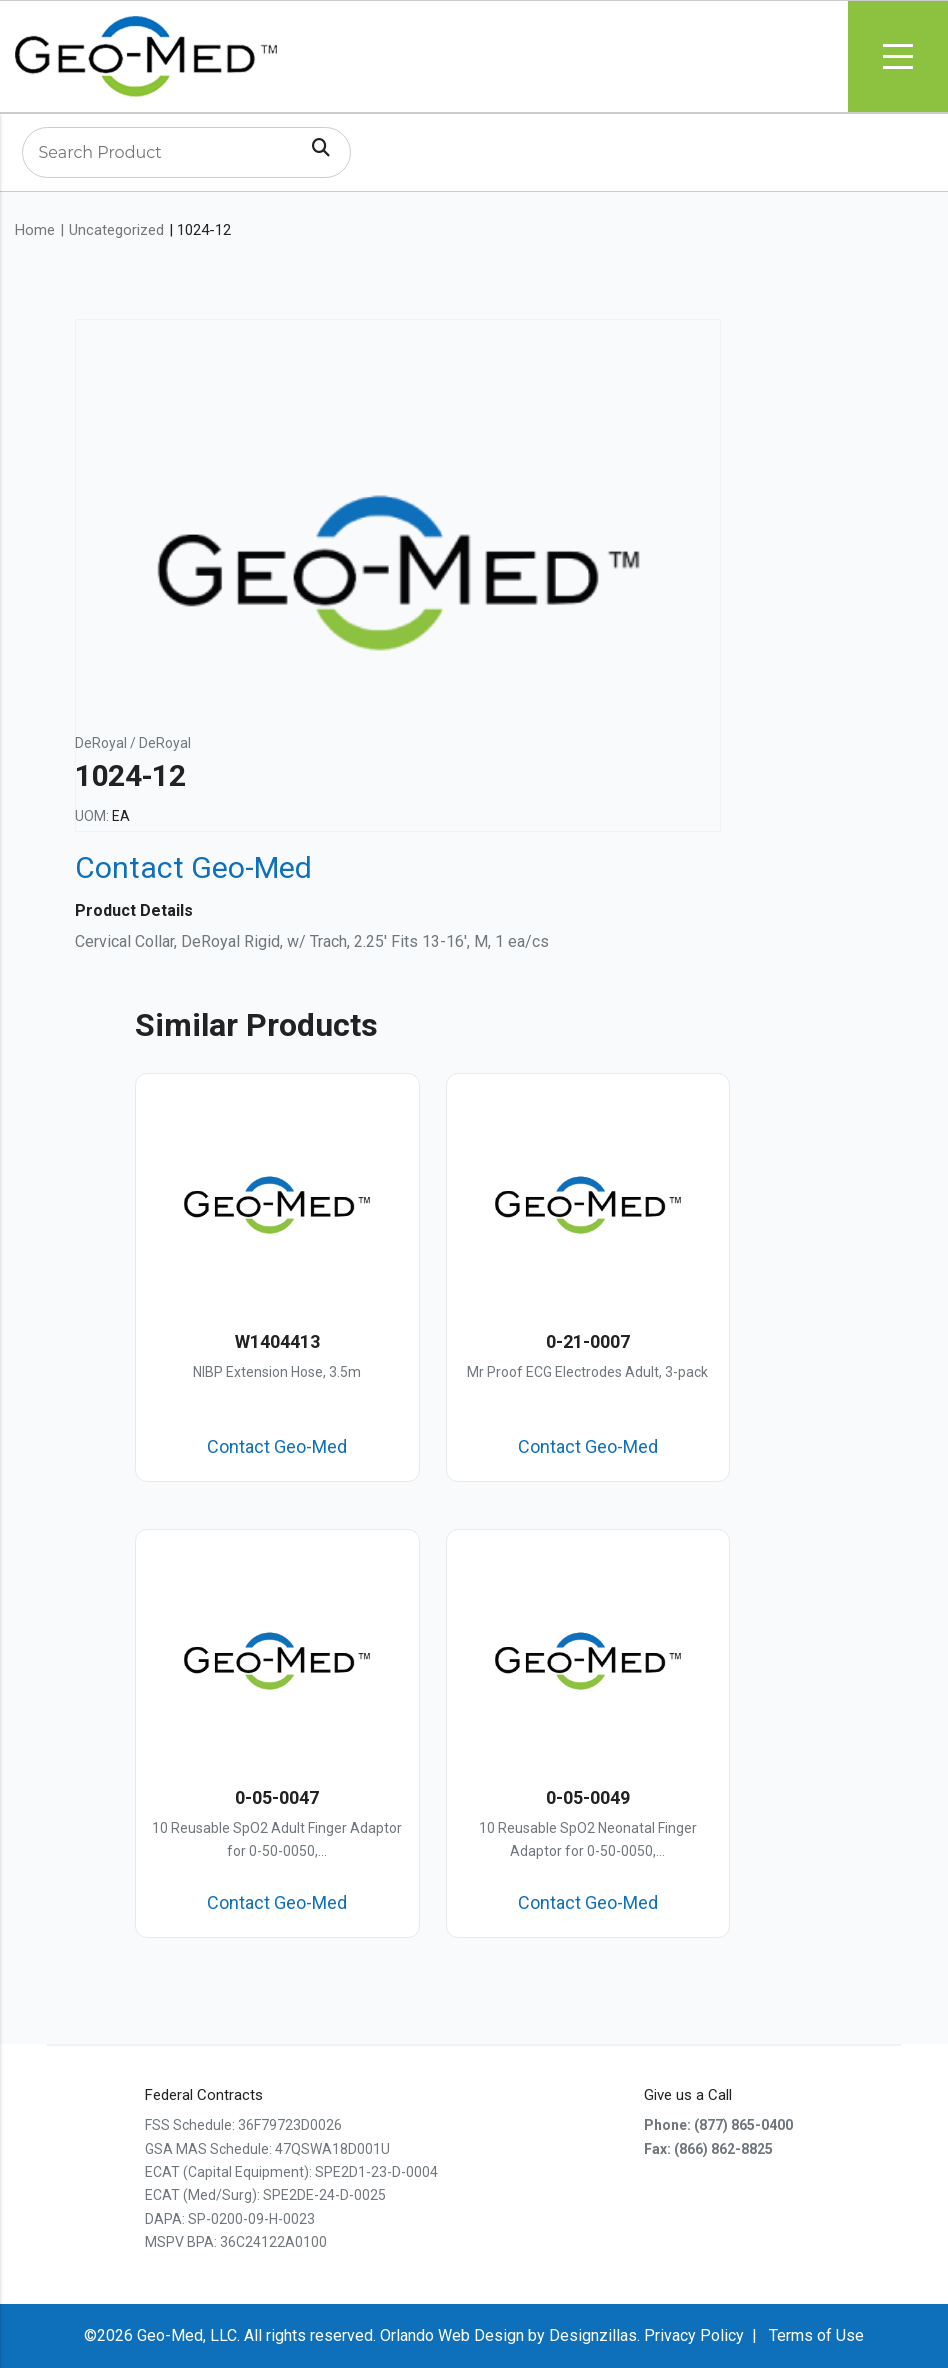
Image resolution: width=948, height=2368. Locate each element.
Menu (898, 56)
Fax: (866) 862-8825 (708, 2149)
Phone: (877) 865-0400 (718, 2125)
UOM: (92, 816)
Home (35, 230)
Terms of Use (816, 2335)
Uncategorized (116, 230)
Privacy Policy (694, 2335)
